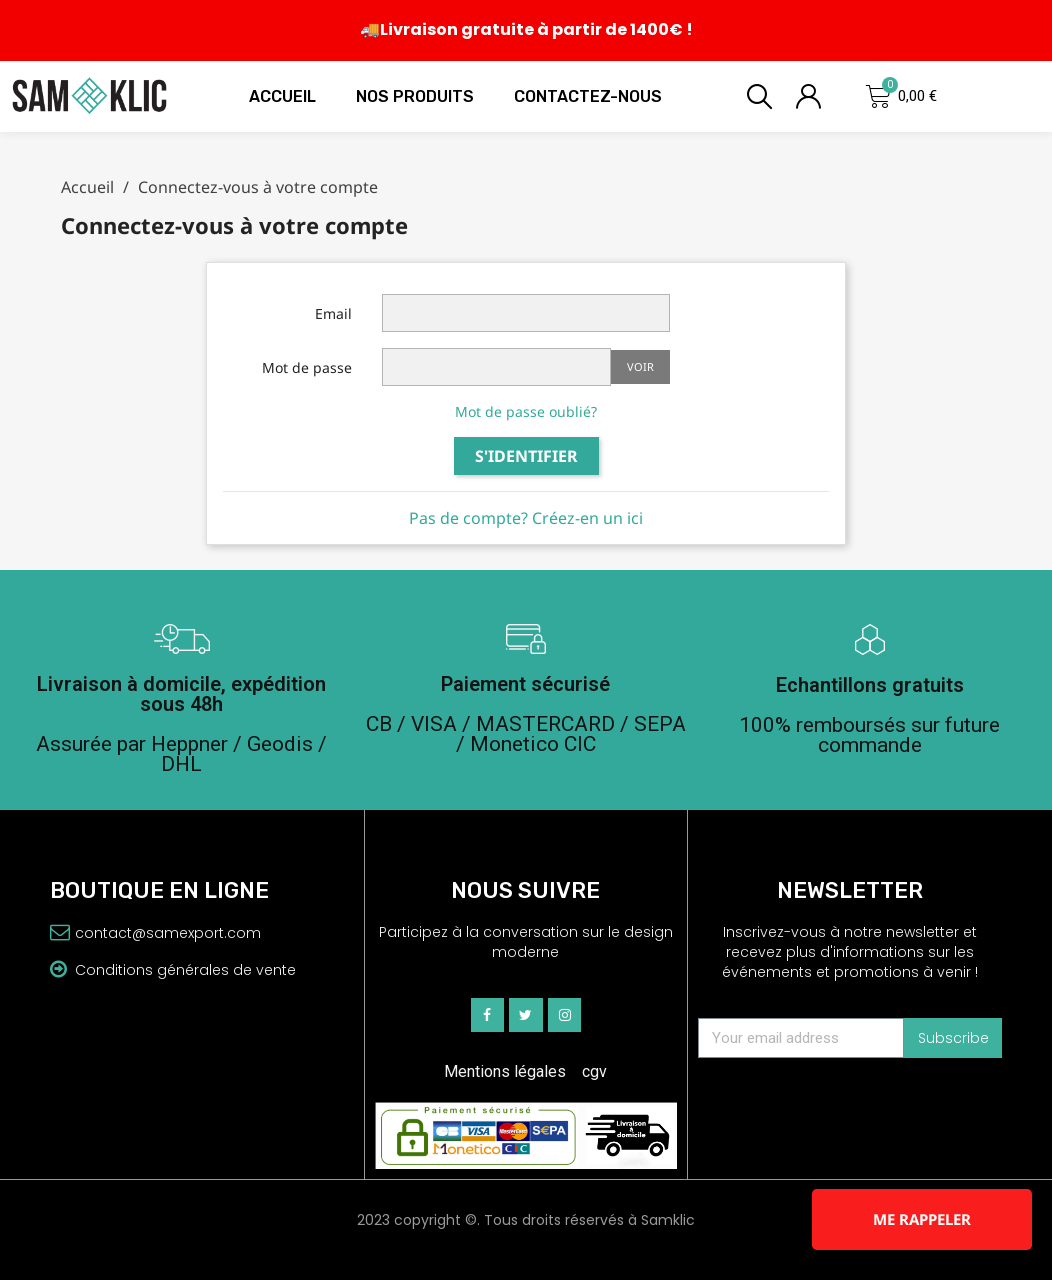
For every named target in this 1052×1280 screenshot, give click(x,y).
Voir (640, 366)
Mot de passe (307, 367)
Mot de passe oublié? (526, 411)
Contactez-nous (588, 96)
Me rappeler (922, 1219)
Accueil (282, 96)
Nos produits (415, 96)
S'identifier (526, 456)
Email (333, 313)
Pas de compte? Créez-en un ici (526, 518)
